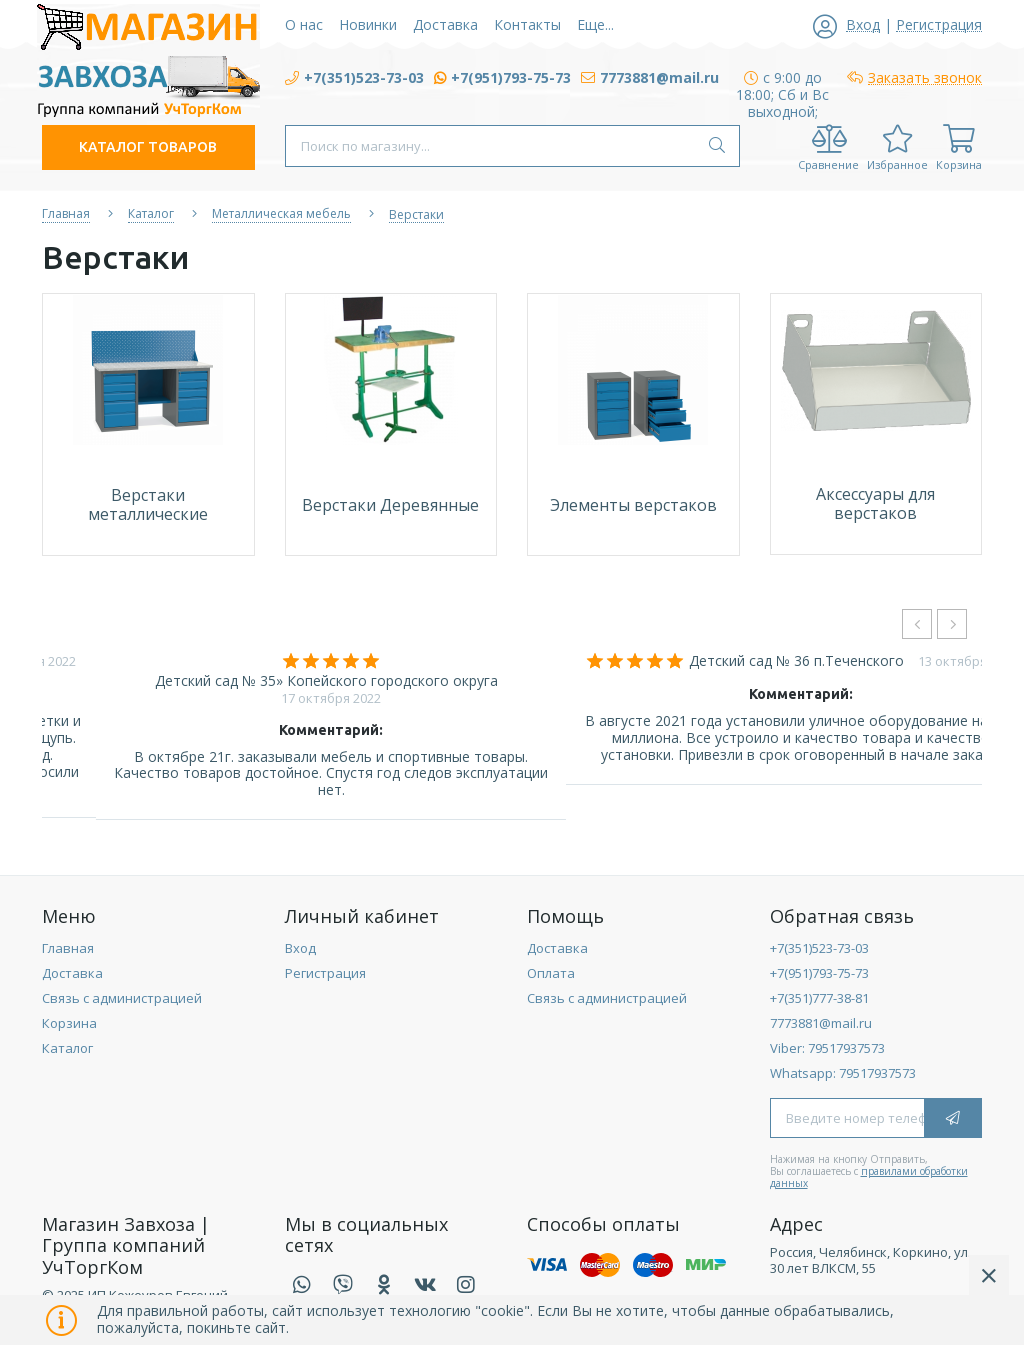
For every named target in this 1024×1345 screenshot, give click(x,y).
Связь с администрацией (122, 998)
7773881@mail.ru (821, 1023)
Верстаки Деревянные (390, 505)
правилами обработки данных (869, 1177)
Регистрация (325, 973)
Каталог (67, 1048)
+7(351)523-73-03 (819, 948)
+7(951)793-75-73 (819, 973)
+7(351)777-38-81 (819, 998)
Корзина (69, 1023)
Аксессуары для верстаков (875, 503)
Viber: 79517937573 (827, 1048)
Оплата (551, 973)
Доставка (72, 973)
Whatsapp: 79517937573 (843, 1073)
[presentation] (917, 624)
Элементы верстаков (633, 505)
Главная (68, 948)
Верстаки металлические (148, 504)
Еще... (595, 24)
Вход (300, 948)
